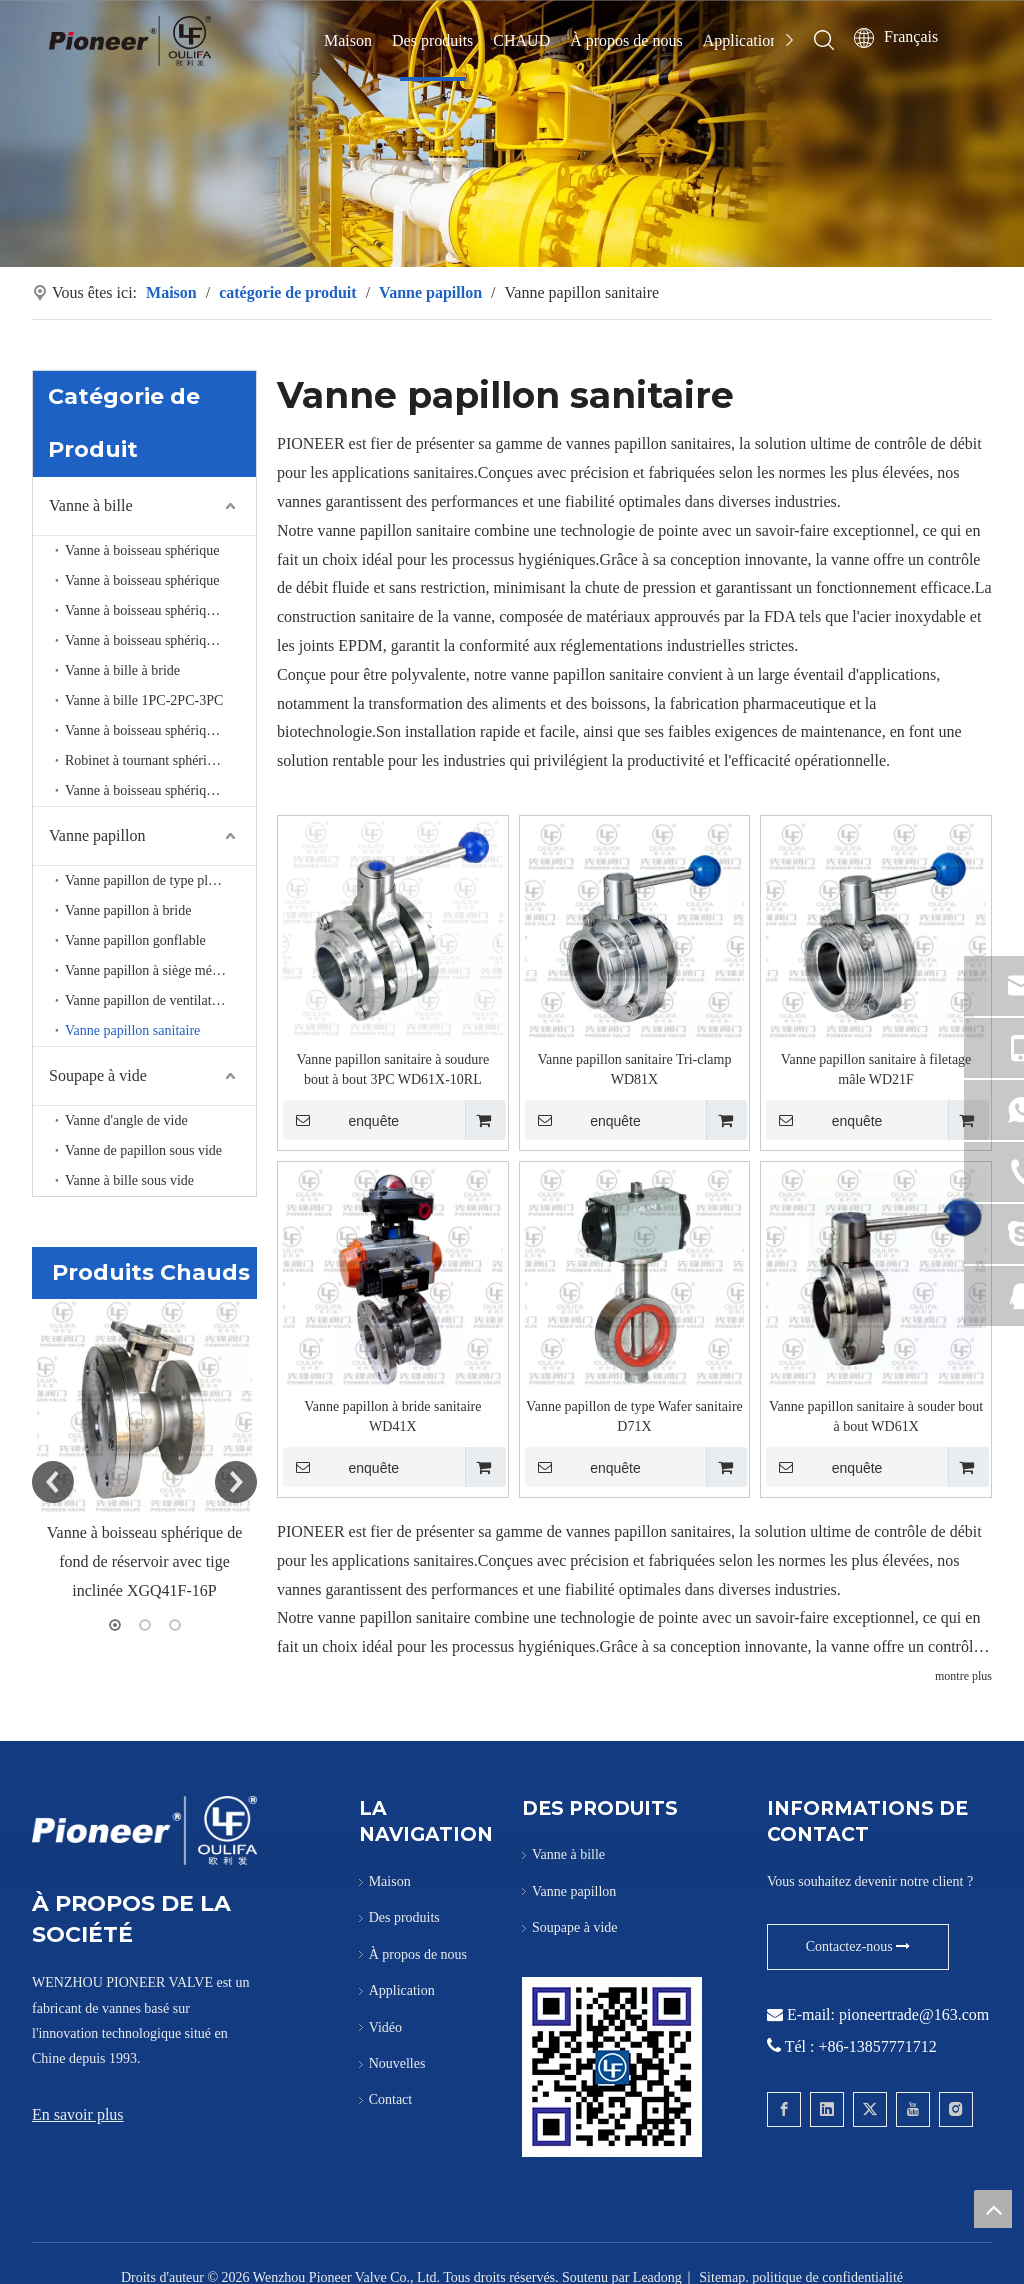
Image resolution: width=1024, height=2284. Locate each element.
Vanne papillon (97, 834)
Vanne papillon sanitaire (132, 1029)
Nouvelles (397, 2063)
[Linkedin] (827, 2109)
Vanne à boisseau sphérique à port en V (160, 729)
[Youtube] (913, 2109)
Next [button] (236, 1482)
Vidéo (385, 2026)
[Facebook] (784, 2109)
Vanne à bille (91, 504)
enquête (341, 1120)
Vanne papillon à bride (128, 909)
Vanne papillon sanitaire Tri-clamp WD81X (634, 1069)
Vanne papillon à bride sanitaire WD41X (392, 1416)
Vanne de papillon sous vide (143, 1149)
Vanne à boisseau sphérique (142, 549)
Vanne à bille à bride (122, 669)
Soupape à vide (98, 1074)
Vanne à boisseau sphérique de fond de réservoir (160, 609)
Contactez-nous (858, 1946)
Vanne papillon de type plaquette (157, 879)
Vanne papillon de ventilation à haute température (160, 999)
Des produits (432, 40)
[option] (144, 1452)
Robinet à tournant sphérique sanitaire (160, 759)
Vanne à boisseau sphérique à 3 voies (160, 639)
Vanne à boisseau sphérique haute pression (160, 789)
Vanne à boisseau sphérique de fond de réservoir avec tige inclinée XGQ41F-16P (145, 1561)
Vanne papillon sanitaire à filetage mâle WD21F (876, 1069)
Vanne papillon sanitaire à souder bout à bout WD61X (876, 1416)
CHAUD (521, 40)
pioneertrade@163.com (914, 2014)
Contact (391, 2099)
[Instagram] (956, 2109)
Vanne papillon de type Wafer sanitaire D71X (634, 1416)
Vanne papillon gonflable (135, 939)
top (993, 2209)
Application (741, 40)
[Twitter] (870, 2109)
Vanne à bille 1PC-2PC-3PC (144, 699)
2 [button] (145, 1624)
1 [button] (115, 1624)
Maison (348, 40)
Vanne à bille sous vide (129, 1179)
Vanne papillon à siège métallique (159, 969)
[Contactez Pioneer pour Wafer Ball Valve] (612, 2066)
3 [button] (175, 1624)
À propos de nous (626, 40)
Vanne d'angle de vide (126, 1119)
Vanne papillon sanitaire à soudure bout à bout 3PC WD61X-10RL (392, 1069)
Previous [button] (53, 1482)
